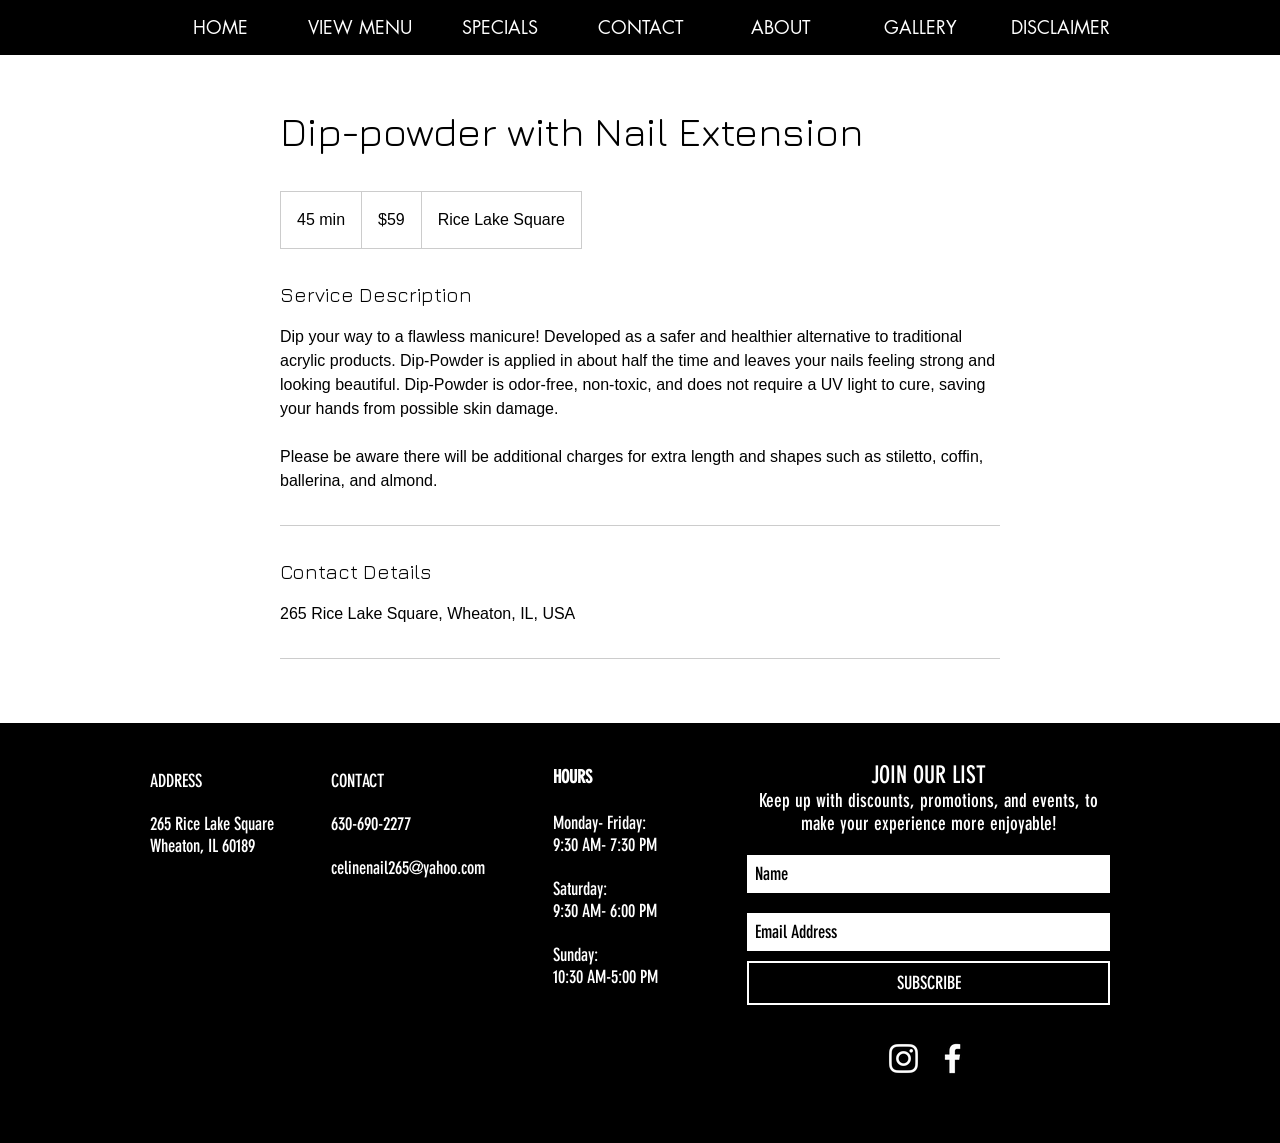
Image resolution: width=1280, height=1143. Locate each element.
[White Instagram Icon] (903, 1058)
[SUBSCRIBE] (928, 983)
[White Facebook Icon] (952, 1058)
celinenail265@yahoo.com (408, 868)
